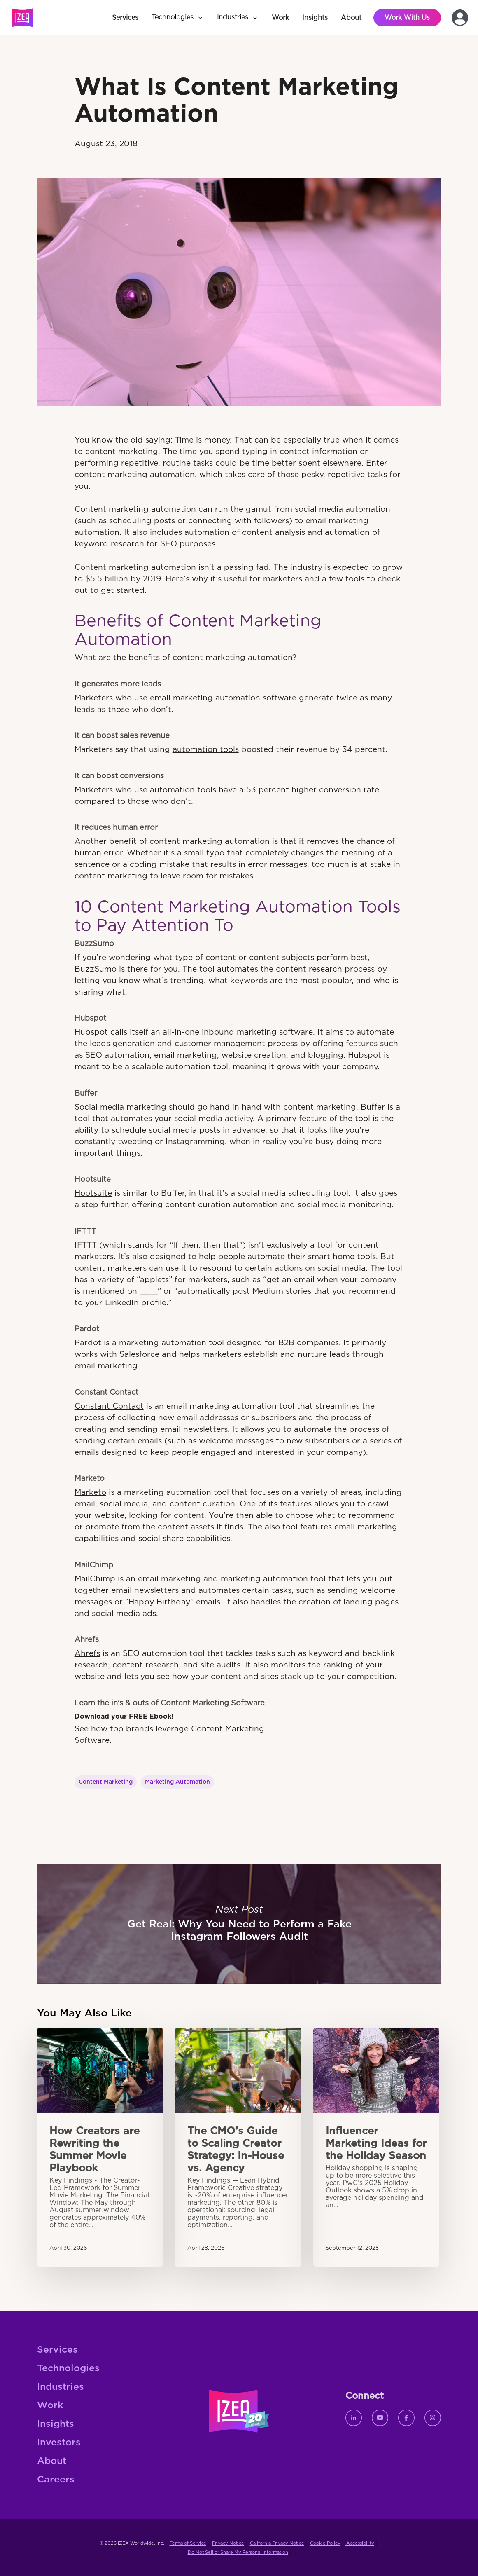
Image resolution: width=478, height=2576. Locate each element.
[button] (177, 17)
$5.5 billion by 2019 (123, 579)
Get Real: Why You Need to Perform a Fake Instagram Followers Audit (239, 1924)
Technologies (68, 2368)
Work (50, 2405)
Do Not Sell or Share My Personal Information (238, 2552)
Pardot (88, 1343)
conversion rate (349, 790)
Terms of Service (188, 2543)
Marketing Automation (177, 1782)
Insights (55, 2424)
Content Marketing (106, 1782)
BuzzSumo (96, 969)
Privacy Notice (228, 2543)
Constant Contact (109, 1406)
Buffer (373, 1107)
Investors (59, 2442)
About (51, 2461)
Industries (60, 2387)
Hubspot (91, 1032)
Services (57, 2350)
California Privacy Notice (277, 2543)
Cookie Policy (325, 2543)
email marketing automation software (223, 698)
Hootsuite (93, 1193)
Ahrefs (87, 1654)
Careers (56, 2480)
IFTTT (86, 1245)
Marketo (90, 1492)
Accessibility (359, 2543)
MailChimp (95, 1579)
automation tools (206, 750)
